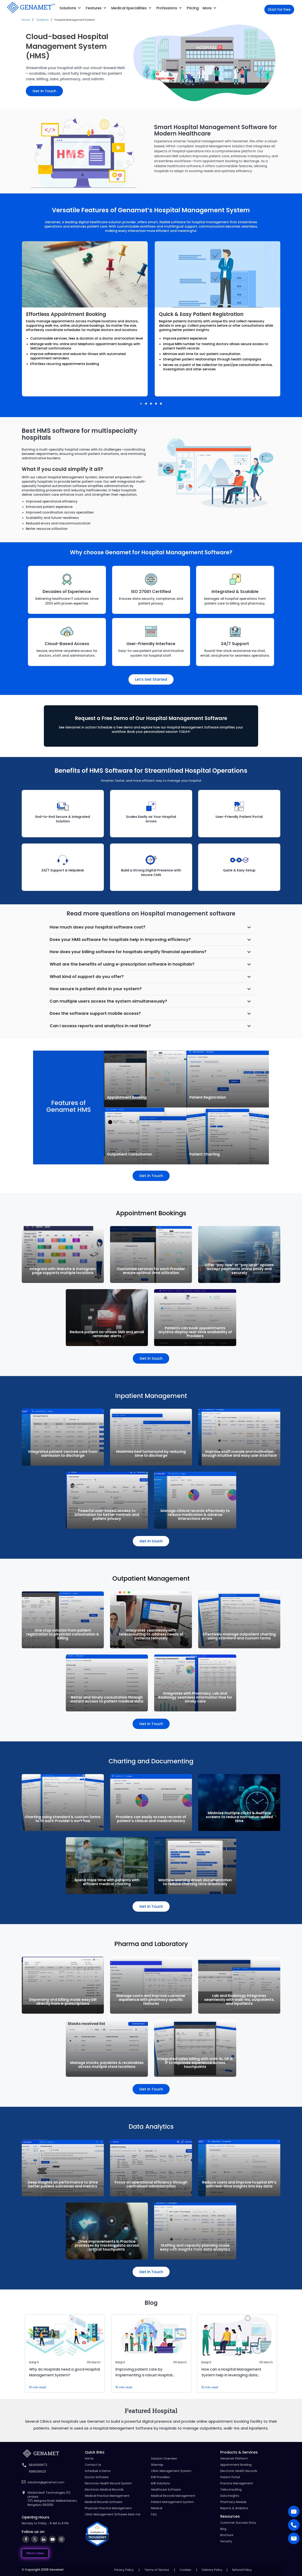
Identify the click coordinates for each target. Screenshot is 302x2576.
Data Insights (229, 2496)
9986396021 (37, 2471)
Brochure (226, 2535)
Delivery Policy (212, 2570)
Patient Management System (172, 2502)
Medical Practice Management (107, 2496)
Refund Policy (242, 2570)
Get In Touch (44, 91)
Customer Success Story (238, 2523)
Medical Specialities (131, 8)
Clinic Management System (171, 2471)
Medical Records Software (103, 2502)
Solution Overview (164, 2458)
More (210, 8)
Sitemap (157, 2465)
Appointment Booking (236, 2465)
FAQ (154, 2514)
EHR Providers (160, 2477)
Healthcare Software (166, 2489)
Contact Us (93, 2465)
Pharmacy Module (233, 2502)
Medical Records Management (173, 2496)
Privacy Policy (124, 2570)
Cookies (185, 2570)
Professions (169, 8)
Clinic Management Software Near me (112, 2514)
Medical (156, 2508)
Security (226, 2541)
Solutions (71, 8)
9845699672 (38, 2465)
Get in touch (151, 1358)
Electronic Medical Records (104, 2489)
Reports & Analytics (234, 2508)
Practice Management (236, 2483)
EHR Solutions (160, 2483)
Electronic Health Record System (108, 2483)
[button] (141, 404)
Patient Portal (230, 2477)
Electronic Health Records (238, 2471)
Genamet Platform (234, 2458)
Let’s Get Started (151, 679)
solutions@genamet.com (46, 2482)
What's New (35, 2553)
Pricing (193, 8)
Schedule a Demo (98, 2471)
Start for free (279, 9)
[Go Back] (30, 7)
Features (96, 8)
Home (26, 20)
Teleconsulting (231, 2489)
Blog (223, 2529)
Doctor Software (97, 2477)
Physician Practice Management (108, 2508)
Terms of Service (156, 2570)
